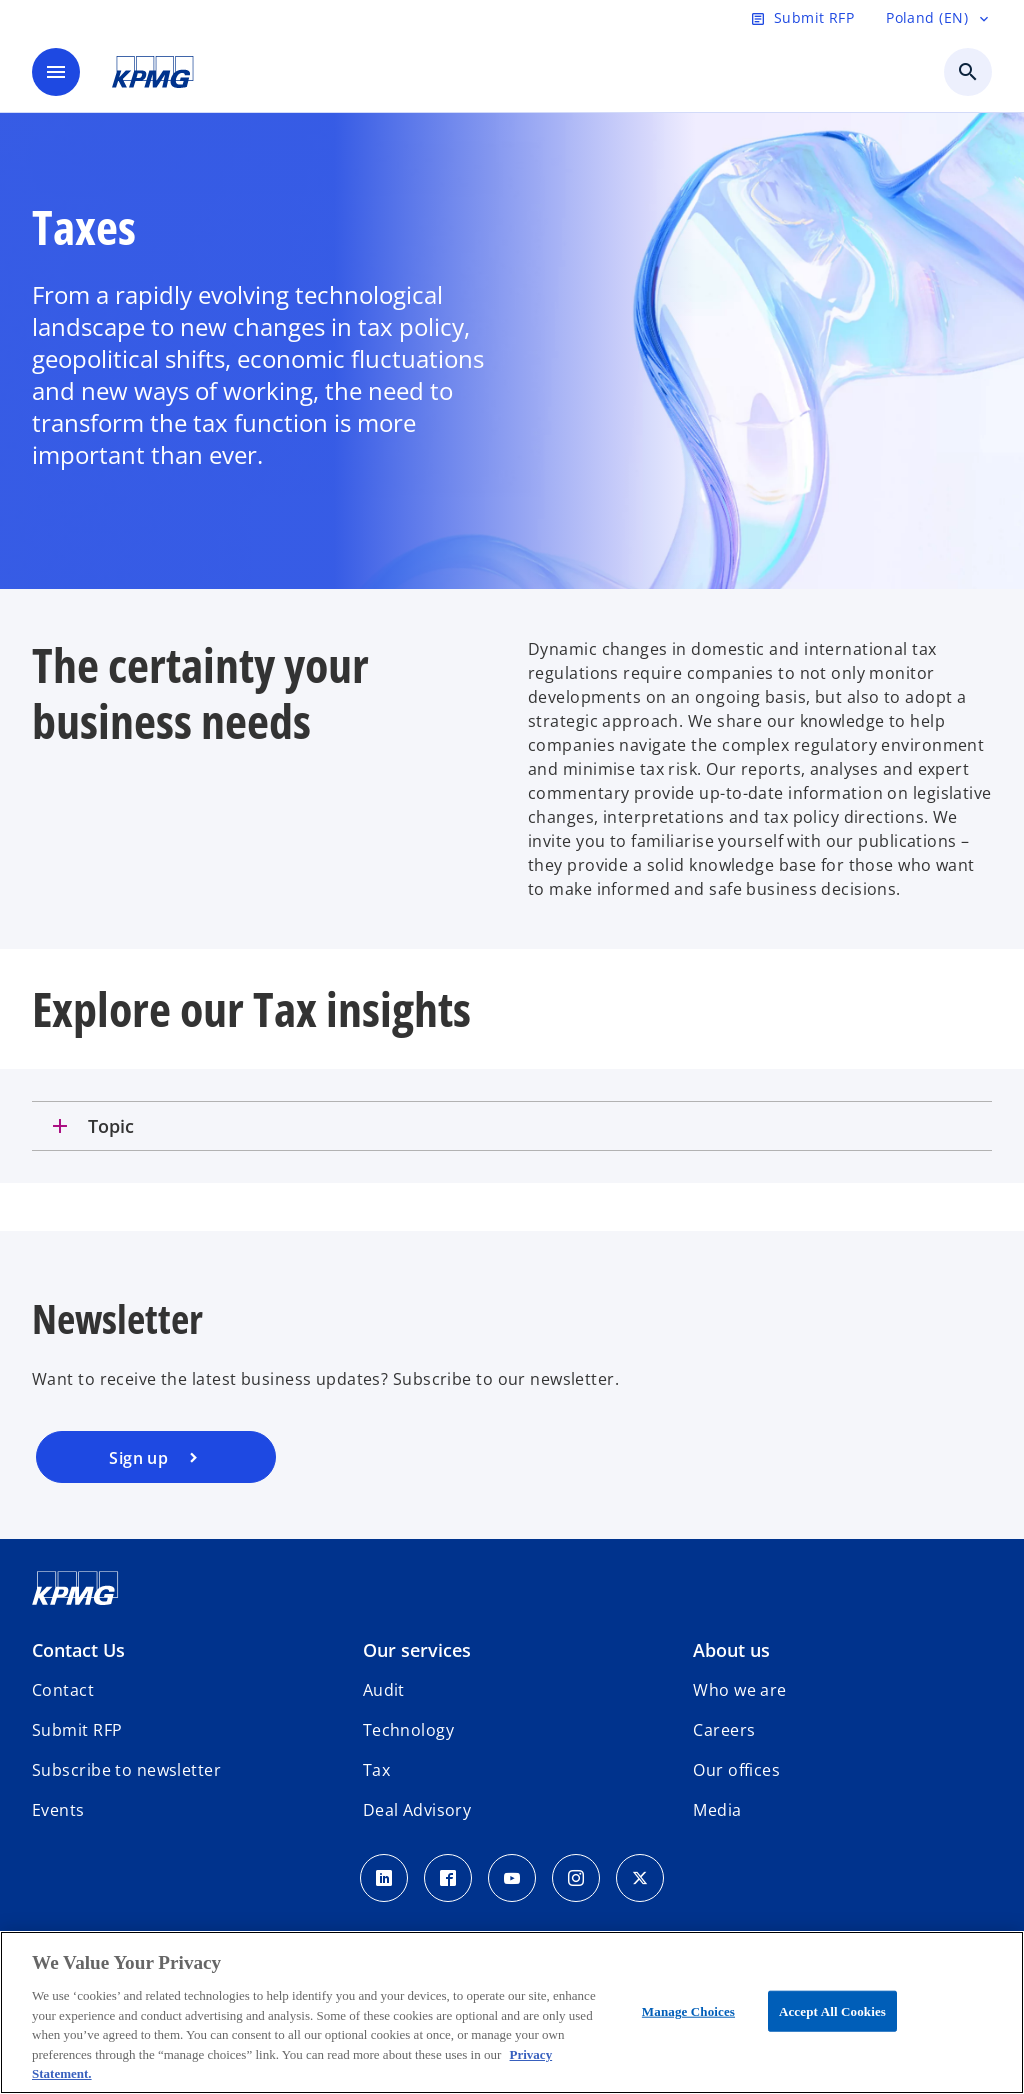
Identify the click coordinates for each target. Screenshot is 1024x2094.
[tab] (512, 1126)
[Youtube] (512, 1878)
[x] (640, 1878)
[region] (512, 2012)
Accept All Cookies (832, 2010)
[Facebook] (448, 1878)
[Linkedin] (384, 1878)
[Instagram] (576, 1878)
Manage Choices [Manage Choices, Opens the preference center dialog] (688, 2010)
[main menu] (56, 72)
